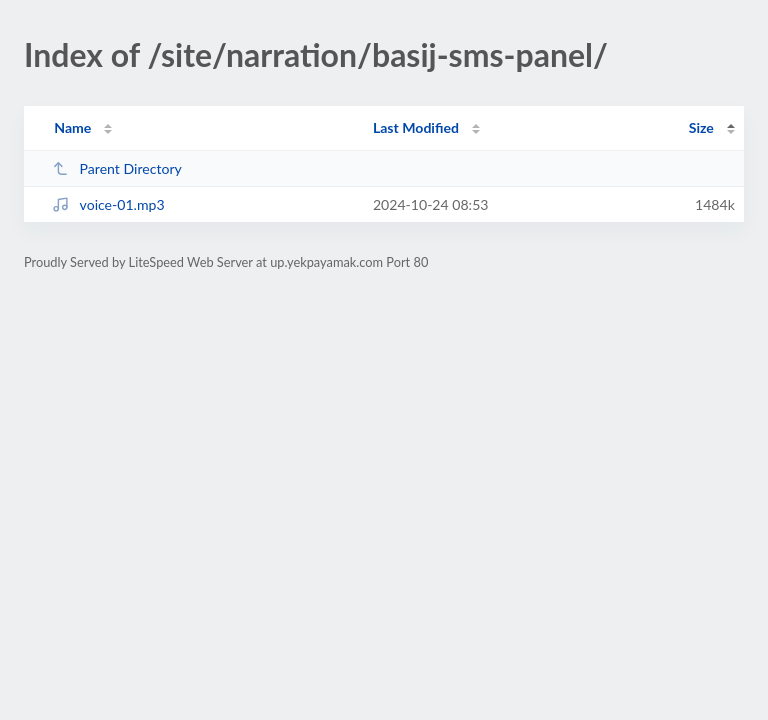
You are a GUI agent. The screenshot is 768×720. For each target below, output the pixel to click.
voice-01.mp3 (108, 204)
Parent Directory (117, 168)
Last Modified (416, 127)
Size (701, 127)
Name (72, 127)
